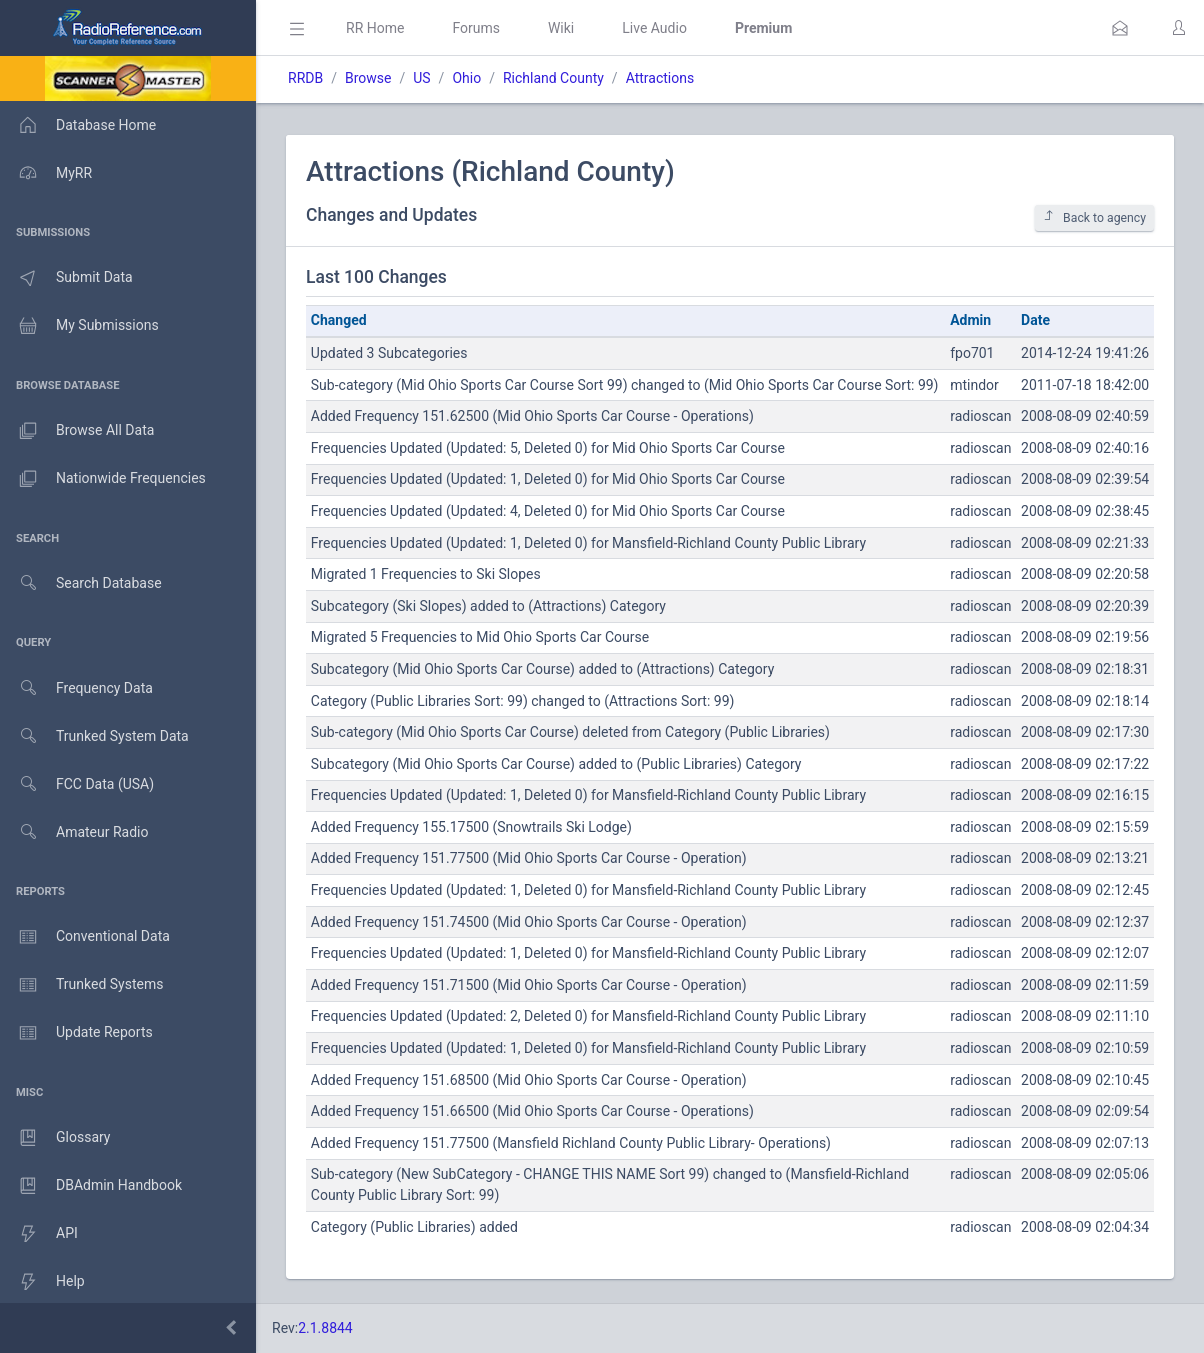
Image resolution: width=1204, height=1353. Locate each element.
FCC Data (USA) (77, 784)
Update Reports (76, 1033)
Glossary (55, 1138)
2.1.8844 (325, 1328)
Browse (368, 78)
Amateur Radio (74, 832)
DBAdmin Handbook (91, 1186)
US (421, 78)
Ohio (466, 78)
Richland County (553, 78)
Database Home (78, 125)
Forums (476, 28)
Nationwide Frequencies (103, 479)
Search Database (81, 583)
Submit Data (66, 278)
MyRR (46, 173)
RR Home (375, 28)
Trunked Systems (81, 985)
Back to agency (1094, 217)
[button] (1120, 28)
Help (42, 1282)
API (39, 1234)
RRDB (305, 78)
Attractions (660, 78)
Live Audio (654, 28)
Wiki (561, 28)
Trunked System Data (94, 736)
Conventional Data (85, 937)
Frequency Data (76, 688)
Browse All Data (77, 431)
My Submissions (79, 326)
